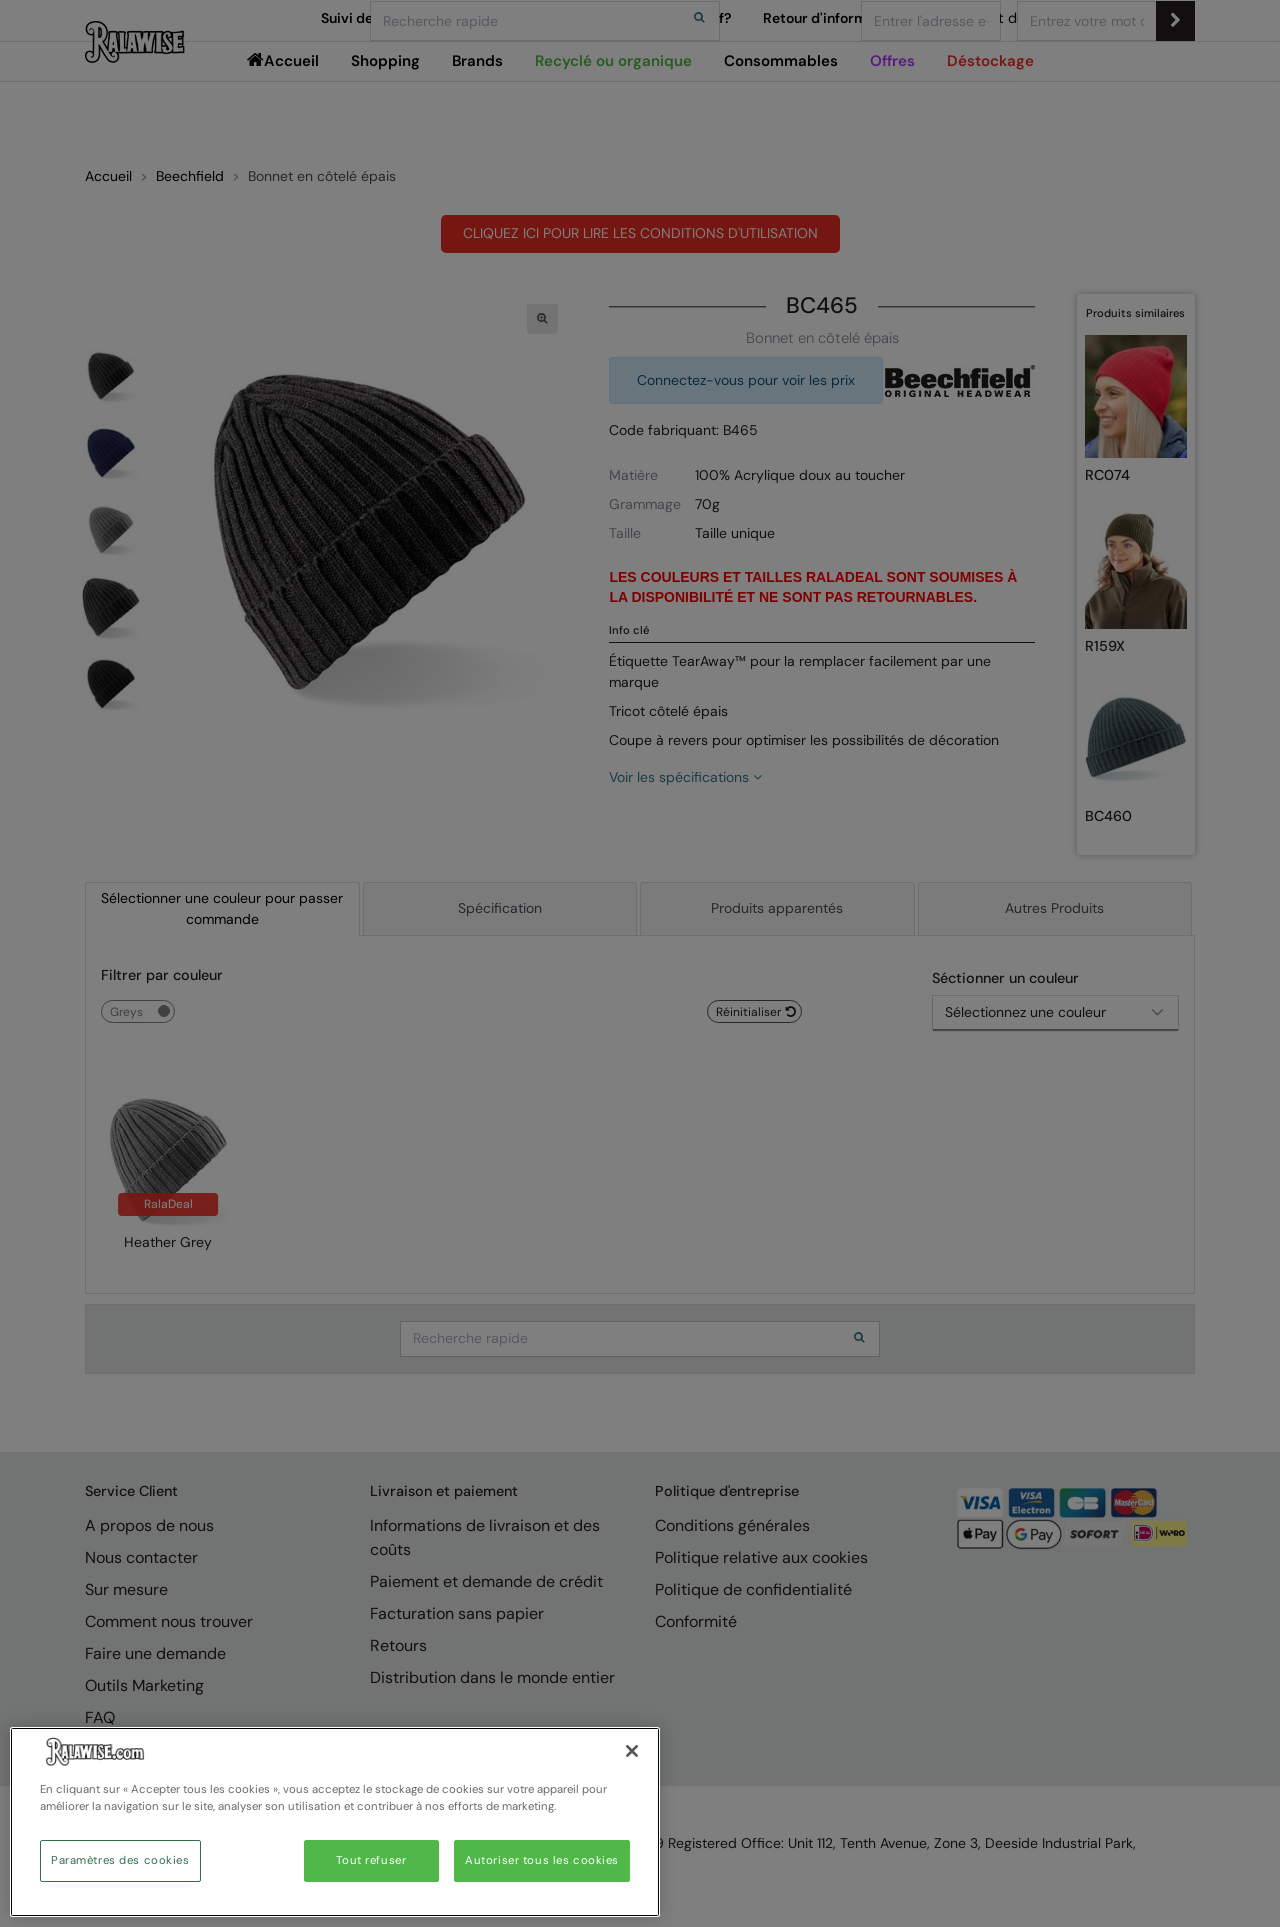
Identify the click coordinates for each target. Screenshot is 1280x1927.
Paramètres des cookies (120, 1860)
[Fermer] (632, 1751)
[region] (335, 1822)
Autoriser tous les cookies (542, 1860)
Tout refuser (371, 1860)
